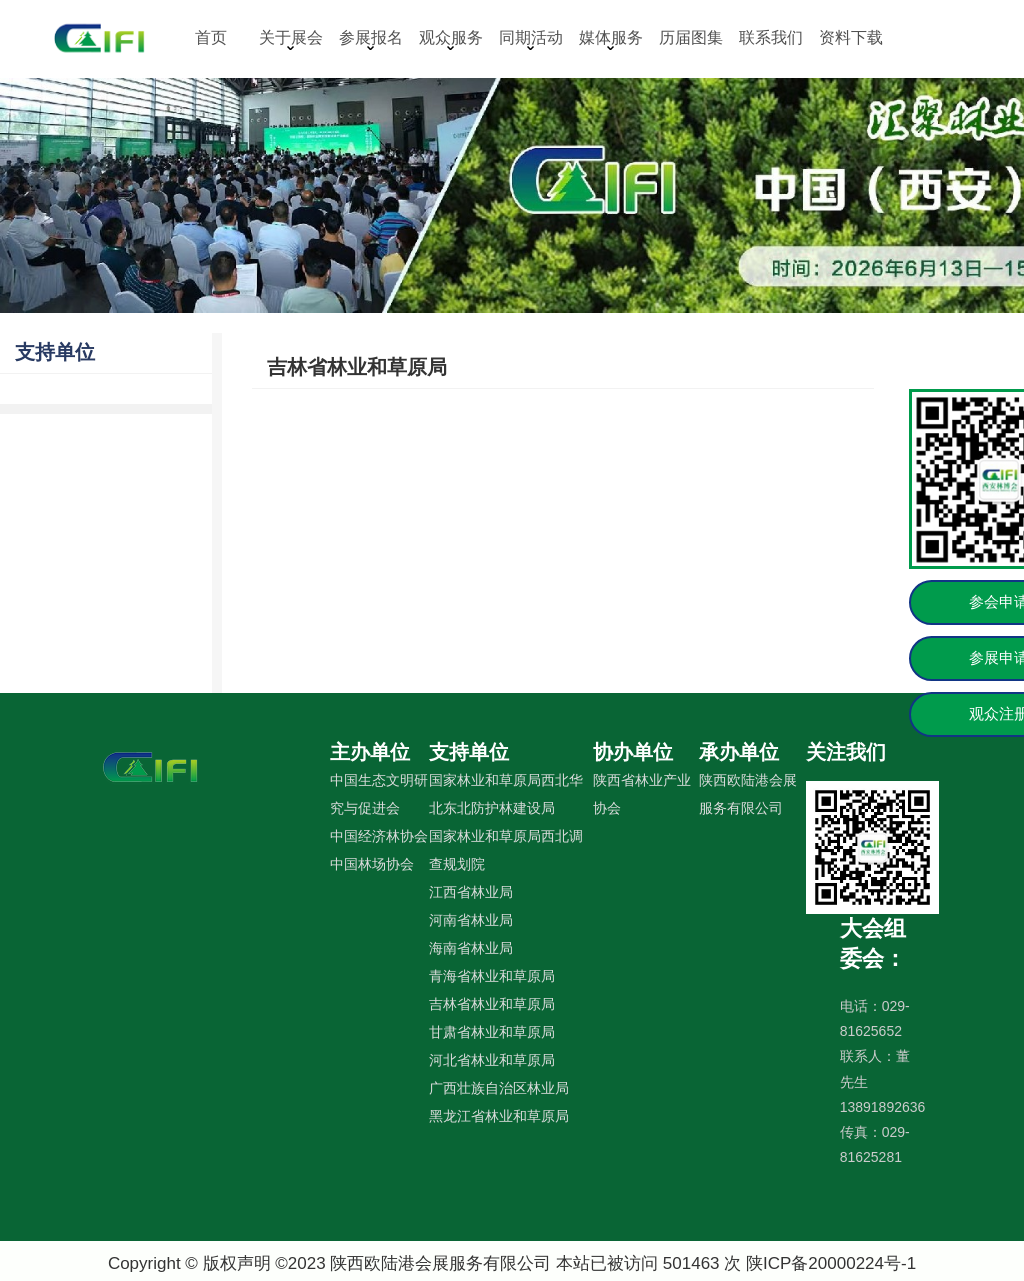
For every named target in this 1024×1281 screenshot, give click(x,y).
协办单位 (633, 752)
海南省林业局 (471, 948)
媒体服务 (611, 40)
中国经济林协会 (379, 836)
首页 (211, 37)
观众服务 (451, 40)
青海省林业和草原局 (492, 976)
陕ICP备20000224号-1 (831, 1263)
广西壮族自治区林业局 (499, 1088)
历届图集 (691, 37)
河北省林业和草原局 (492, 1060)
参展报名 (371, 40)
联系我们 (771, 37)
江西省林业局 (471, 892)
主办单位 (370, 752)
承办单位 (739, 752)
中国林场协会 (372, 864)
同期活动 (531, 40)
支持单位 (55, 352)
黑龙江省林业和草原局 (499, 1116)
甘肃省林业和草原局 (492, 1032)
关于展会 (291, 40)
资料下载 (851, 37)
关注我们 (846, 752)
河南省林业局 (471, 920)
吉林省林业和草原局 (357, 367)
